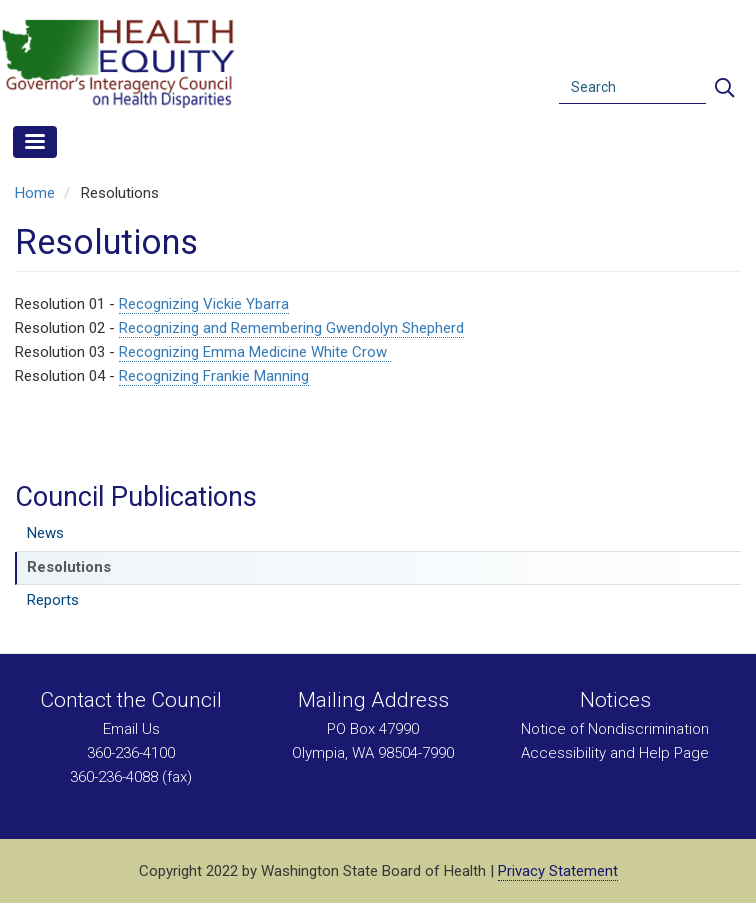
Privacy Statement (558, 871)
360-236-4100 (131, 753)
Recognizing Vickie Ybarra (204, 304)
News (45, 533)
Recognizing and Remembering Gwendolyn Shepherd (291, 328)
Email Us (131, 729)
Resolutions (69, 567)
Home (35, 193)
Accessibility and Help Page (615, 753)
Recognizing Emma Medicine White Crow (255, 352)
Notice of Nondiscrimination (615, 729)
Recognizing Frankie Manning (214, 376)
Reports (53, 600)
